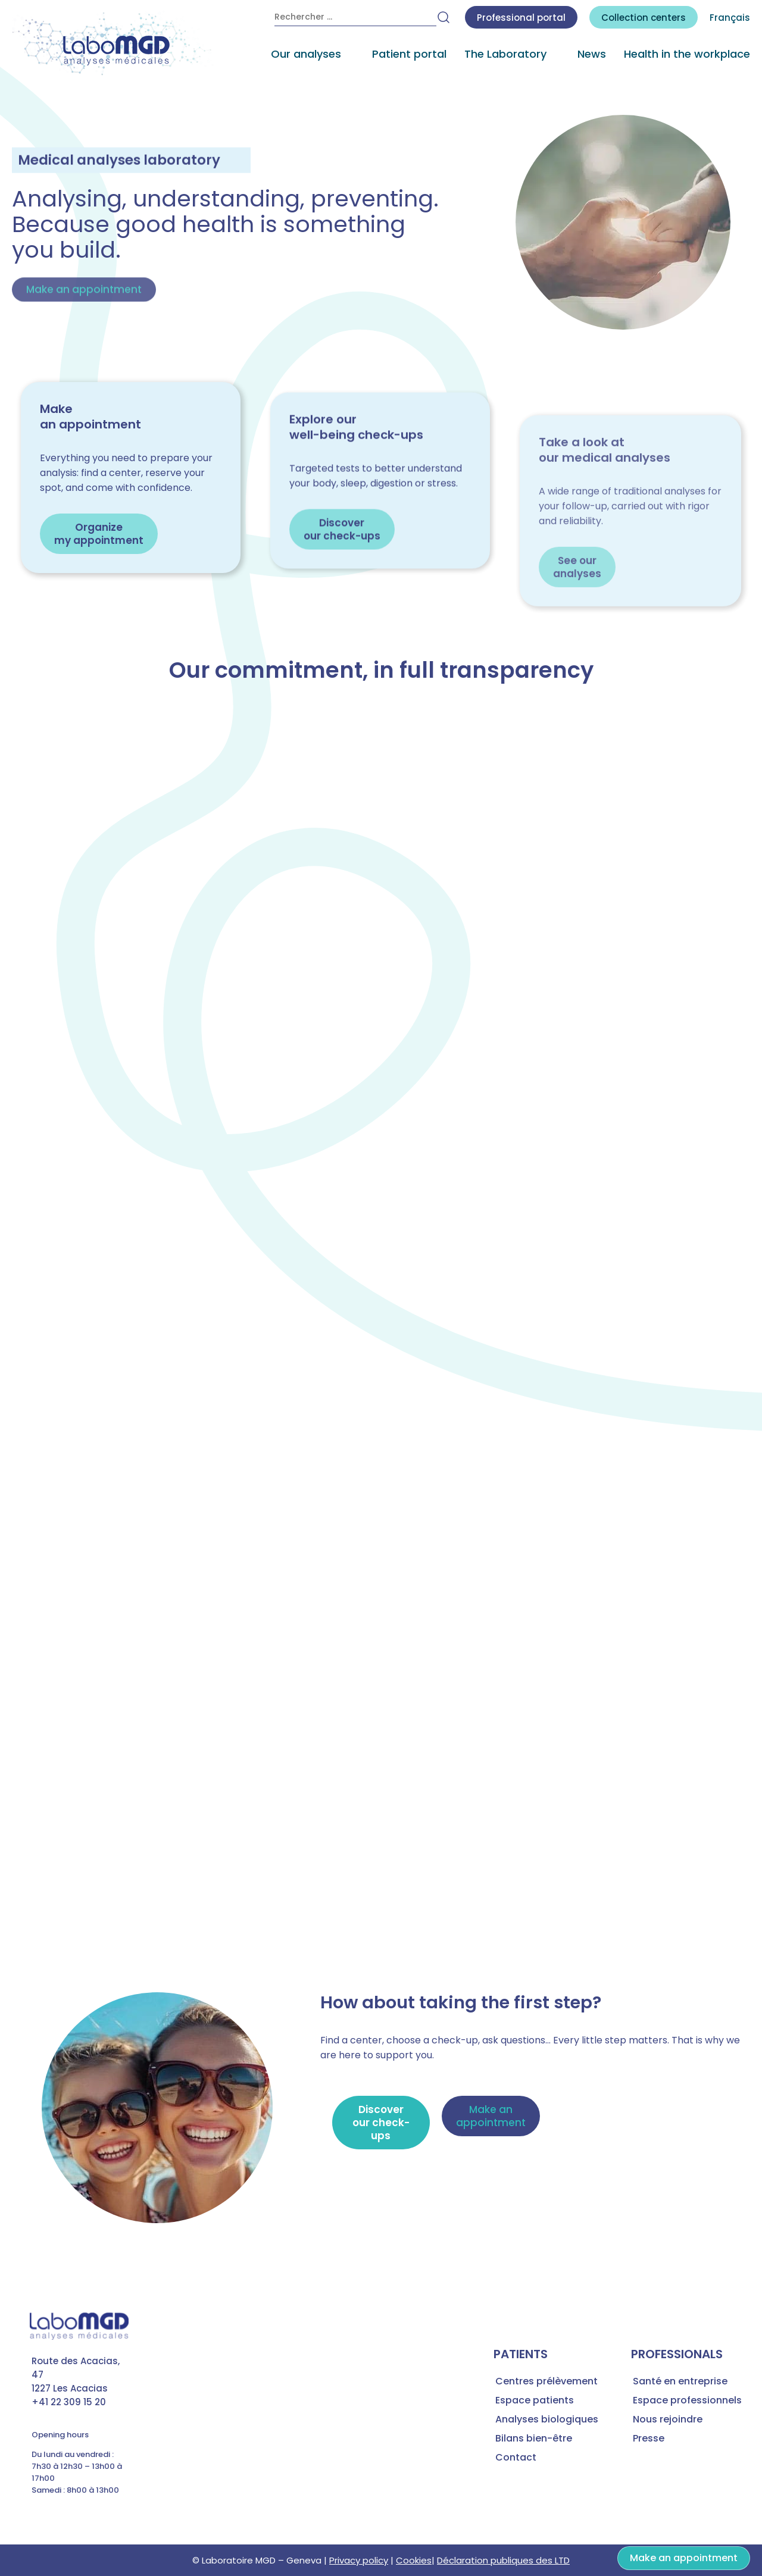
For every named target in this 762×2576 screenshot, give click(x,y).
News (591, 53)
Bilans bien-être (533, 2438)
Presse (648, 2438)
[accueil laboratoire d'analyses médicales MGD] (113, 44)
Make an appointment (684, 2558)
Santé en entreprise (680, 2381)
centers (643, 17)
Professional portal (521, 17)
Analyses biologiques (546, 2419)
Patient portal (409, 53)
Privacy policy (358, 2560)
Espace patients (534, 2400)
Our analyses (306, 53)
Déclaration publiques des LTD (503, 2560)
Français (730, 17)
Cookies (414, 2560)
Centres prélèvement (546, 2381)
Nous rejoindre (667, 2419)
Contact (515, 2457)
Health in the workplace (687, 53)
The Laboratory (505, 53)
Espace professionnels (687, 2400)
